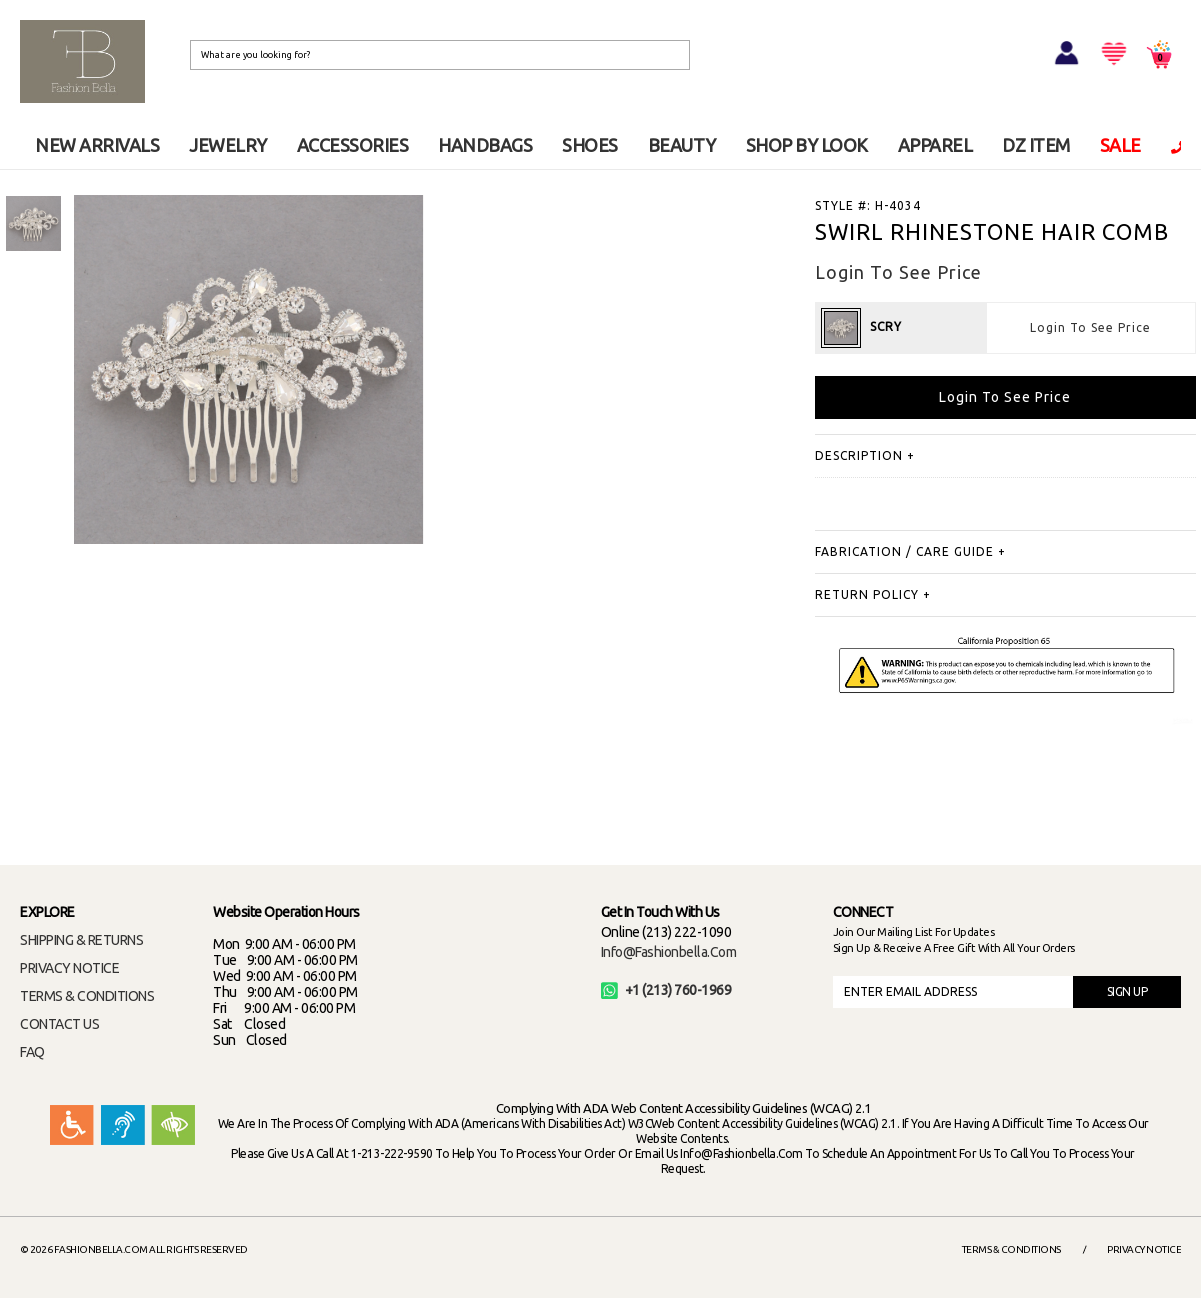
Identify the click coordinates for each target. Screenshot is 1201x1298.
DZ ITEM (1036, 145)
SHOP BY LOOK (807, 145)
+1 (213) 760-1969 (666, 990)
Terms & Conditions (1011, 1249)
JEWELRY (228, 145)
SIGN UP (1127, 991)
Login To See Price (1090, 327)
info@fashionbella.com (669, 952)
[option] (33, 223)
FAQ (32, 1052)
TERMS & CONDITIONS (87, 996)
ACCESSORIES (353, 145)
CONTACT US (59, 1024)
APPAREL (935, 145)
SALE (1120, 145)
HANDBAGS (485, 145)
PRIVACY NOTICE (69, 968)
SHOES (590, 145)
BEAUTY (682, 145)
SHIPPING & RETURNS (81, 940)
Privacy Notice (1144, 1249)
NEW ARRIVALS (97, 145)
